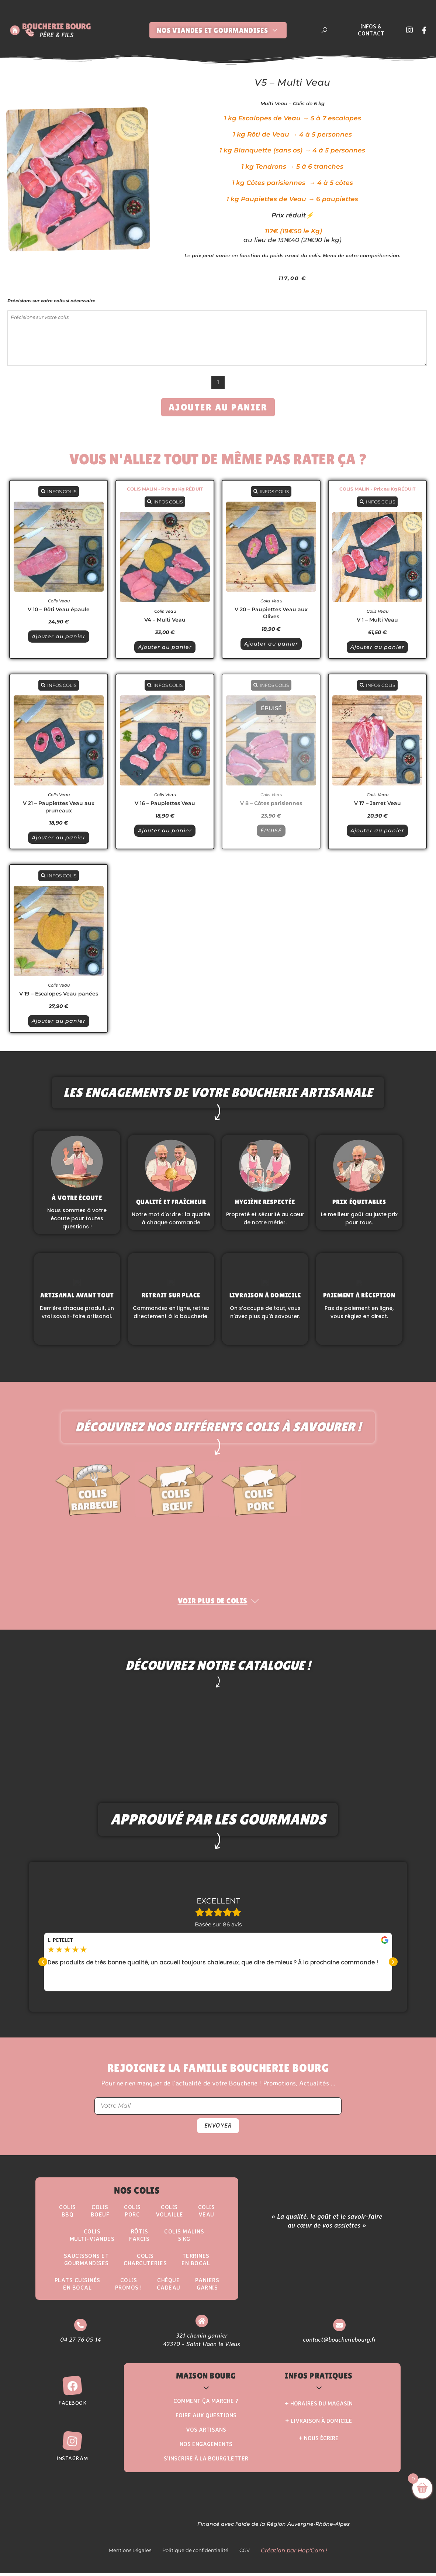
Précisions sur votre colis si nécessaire (51, 300)
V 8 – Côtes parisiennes (271, 803)
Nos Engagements (206, 2447)
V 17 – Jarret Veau (377, 803)
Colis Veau (59, 600)
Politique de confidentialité (195, 2554)
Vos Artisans (206, 2432)
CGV (244, 2554)
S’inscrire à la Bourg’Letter (206, 2461)
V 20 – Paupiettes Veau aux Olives (271, 613)
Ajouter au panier (218, 407)
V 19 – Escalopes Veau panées (58, 993)
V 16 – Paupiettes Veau (165, 803)
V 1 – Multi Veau (377, 619)
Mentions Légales (130, 2554)
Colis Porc (132, 2214)
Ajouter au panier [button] (59, 636)
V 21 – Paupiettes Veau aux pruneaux (58, 807)
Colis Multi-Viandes (92, 2238)
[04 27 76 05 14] (80, 2328)
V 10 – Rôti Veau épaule (59, 609)
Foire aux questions (206, 2418)
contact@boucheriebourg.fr (339, 2343)
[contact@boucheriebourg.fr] (339, 2328)
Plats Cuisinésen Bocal (77, 2287)
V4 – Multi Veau (165, 619)
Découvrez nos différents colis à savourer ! (218, 1430)
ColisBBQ (67, 2214)
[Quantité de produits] (218, 382)
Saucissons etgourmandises (86, 2263)
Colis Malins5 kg (184, 2238)
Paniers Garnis (207, 2287)
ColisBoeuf (100, 2214)
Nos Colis (137, 2193)
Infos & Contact (371, 30)
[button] (42, 1965)
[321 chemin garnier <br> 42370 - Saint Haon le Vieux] (201, 2324)
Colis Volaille (169, 2214)
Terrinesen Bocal (195, 2263)
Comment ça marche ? (205, 2404)
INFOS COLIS (58, 491)
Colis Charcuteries (145, 2263)
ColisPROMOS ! (128, 2287)
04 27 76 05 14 (80, 2343)
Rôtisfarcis (139, 2238)
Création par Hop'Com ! (294, 2553)
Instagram (72, 2461)
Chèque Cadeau (168, 2287)
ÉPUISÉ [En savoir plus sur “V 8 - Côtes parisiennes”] (271, 830)
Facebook (72, 2406)
